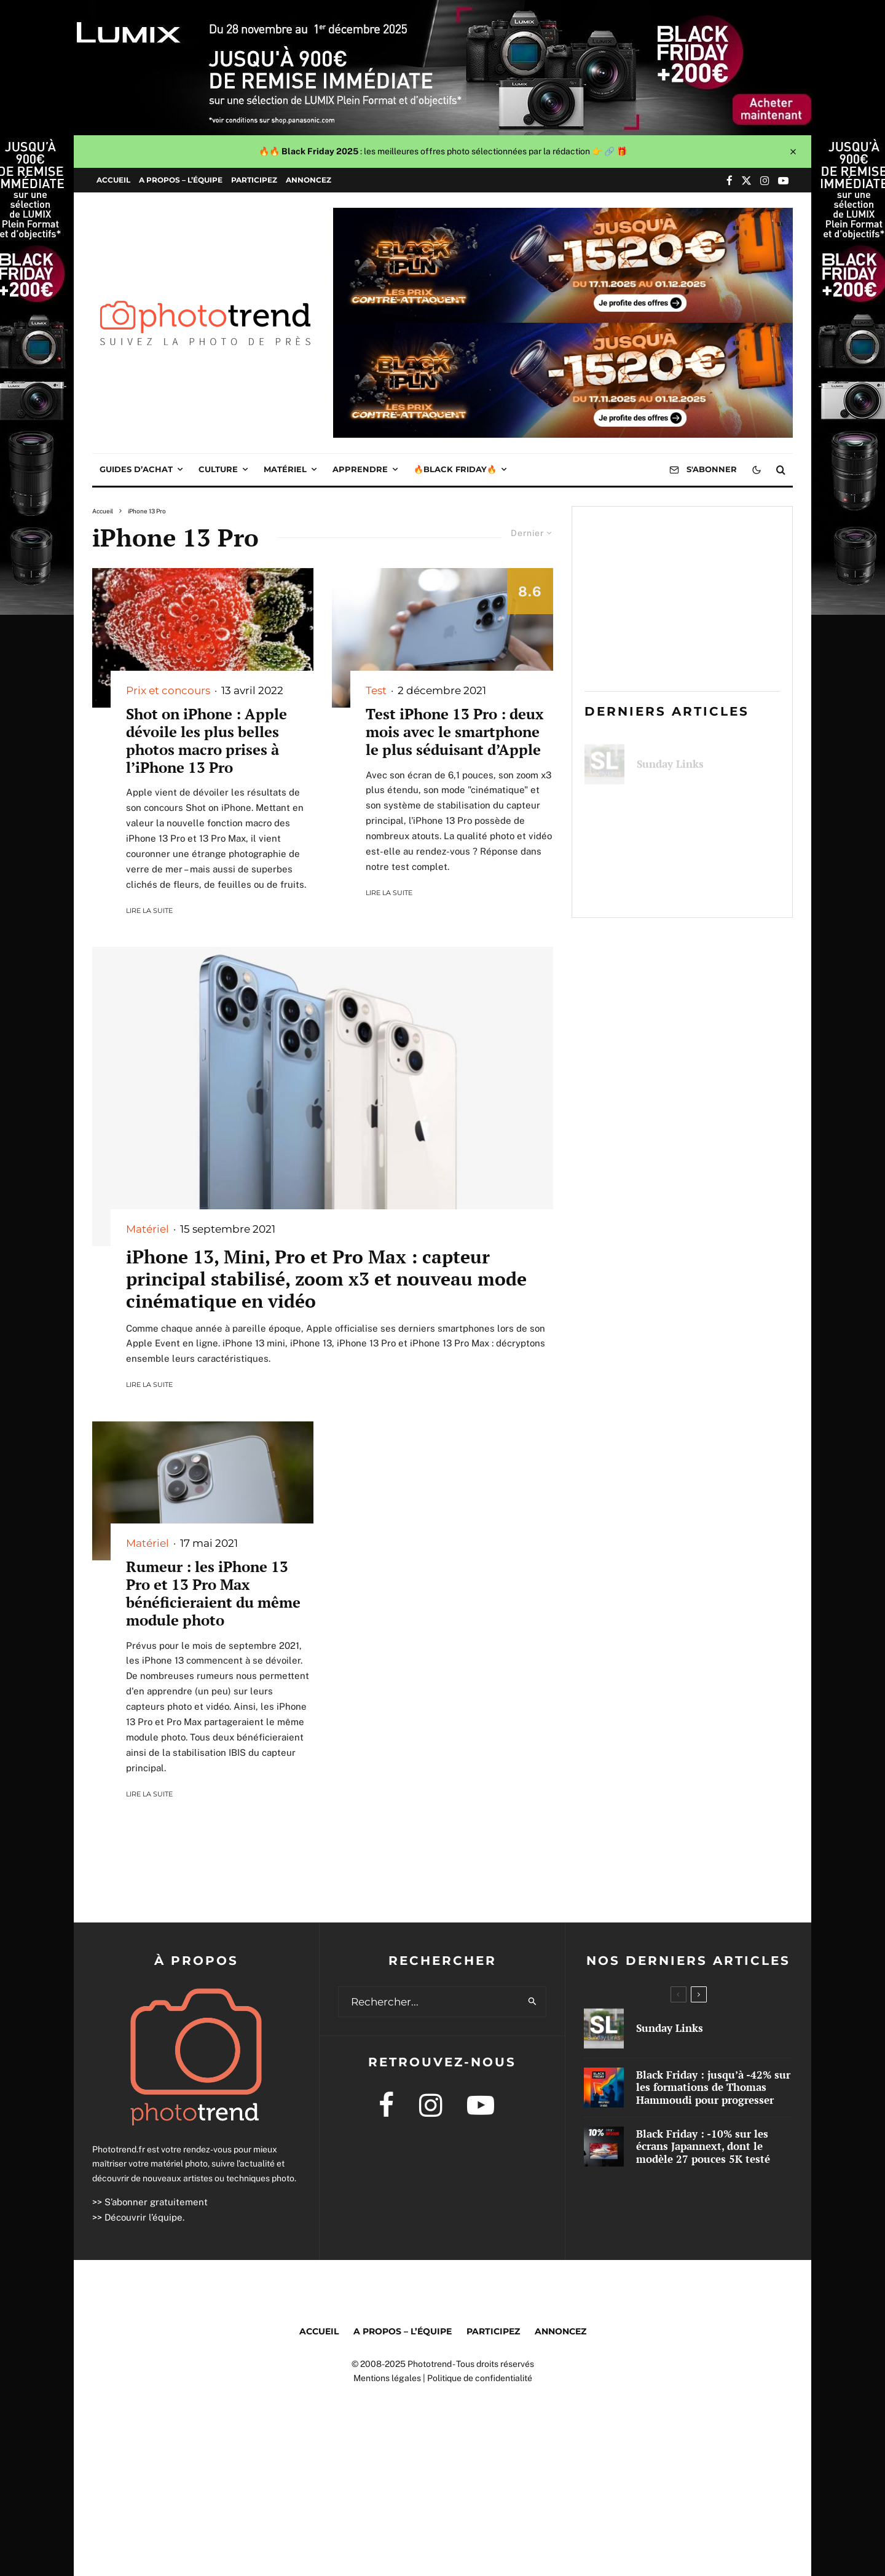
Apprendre (360, 469)
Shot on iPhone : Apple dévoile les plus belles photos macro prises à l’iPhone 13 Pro (206, 740)
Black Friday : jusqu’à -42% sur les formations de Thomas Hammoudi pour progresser (704, 821)
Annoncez (308, 179)
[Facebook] (729, 180)
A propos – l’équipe (180, 179)
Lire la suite (149, 910)
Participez (254, 179)
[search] (532, 2002)
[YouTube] (783, 180)
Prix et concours (168, 690)
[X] (746, 180)
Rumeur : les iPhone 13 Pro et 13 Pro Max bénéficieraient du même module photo (213, 1593)
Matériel (285, 469)
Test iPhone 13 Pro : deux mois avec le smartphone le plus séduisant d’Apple (454, 731)
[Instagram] (765, 180)
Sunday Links (670, 757)
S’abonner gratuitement (156, 2202)
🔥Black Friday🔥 (455, 469)
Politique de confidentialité (479, 2378)
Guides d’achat (136, 469)
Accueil (113, 179)
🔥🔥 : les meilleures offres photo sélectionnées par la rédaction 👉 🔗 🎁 (443, 151)
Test (376, 690)
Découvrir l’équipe (143, 2217)
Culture (218, 469)
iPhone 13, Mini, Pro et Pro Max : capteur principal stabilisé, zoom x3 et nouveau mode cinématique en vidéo (326, 1279)
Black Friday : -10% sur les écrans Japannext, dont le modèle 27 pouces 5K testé (704, 885)
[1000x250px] (563, 216)
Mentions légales (387, 2378)
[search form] (429, 2002)
